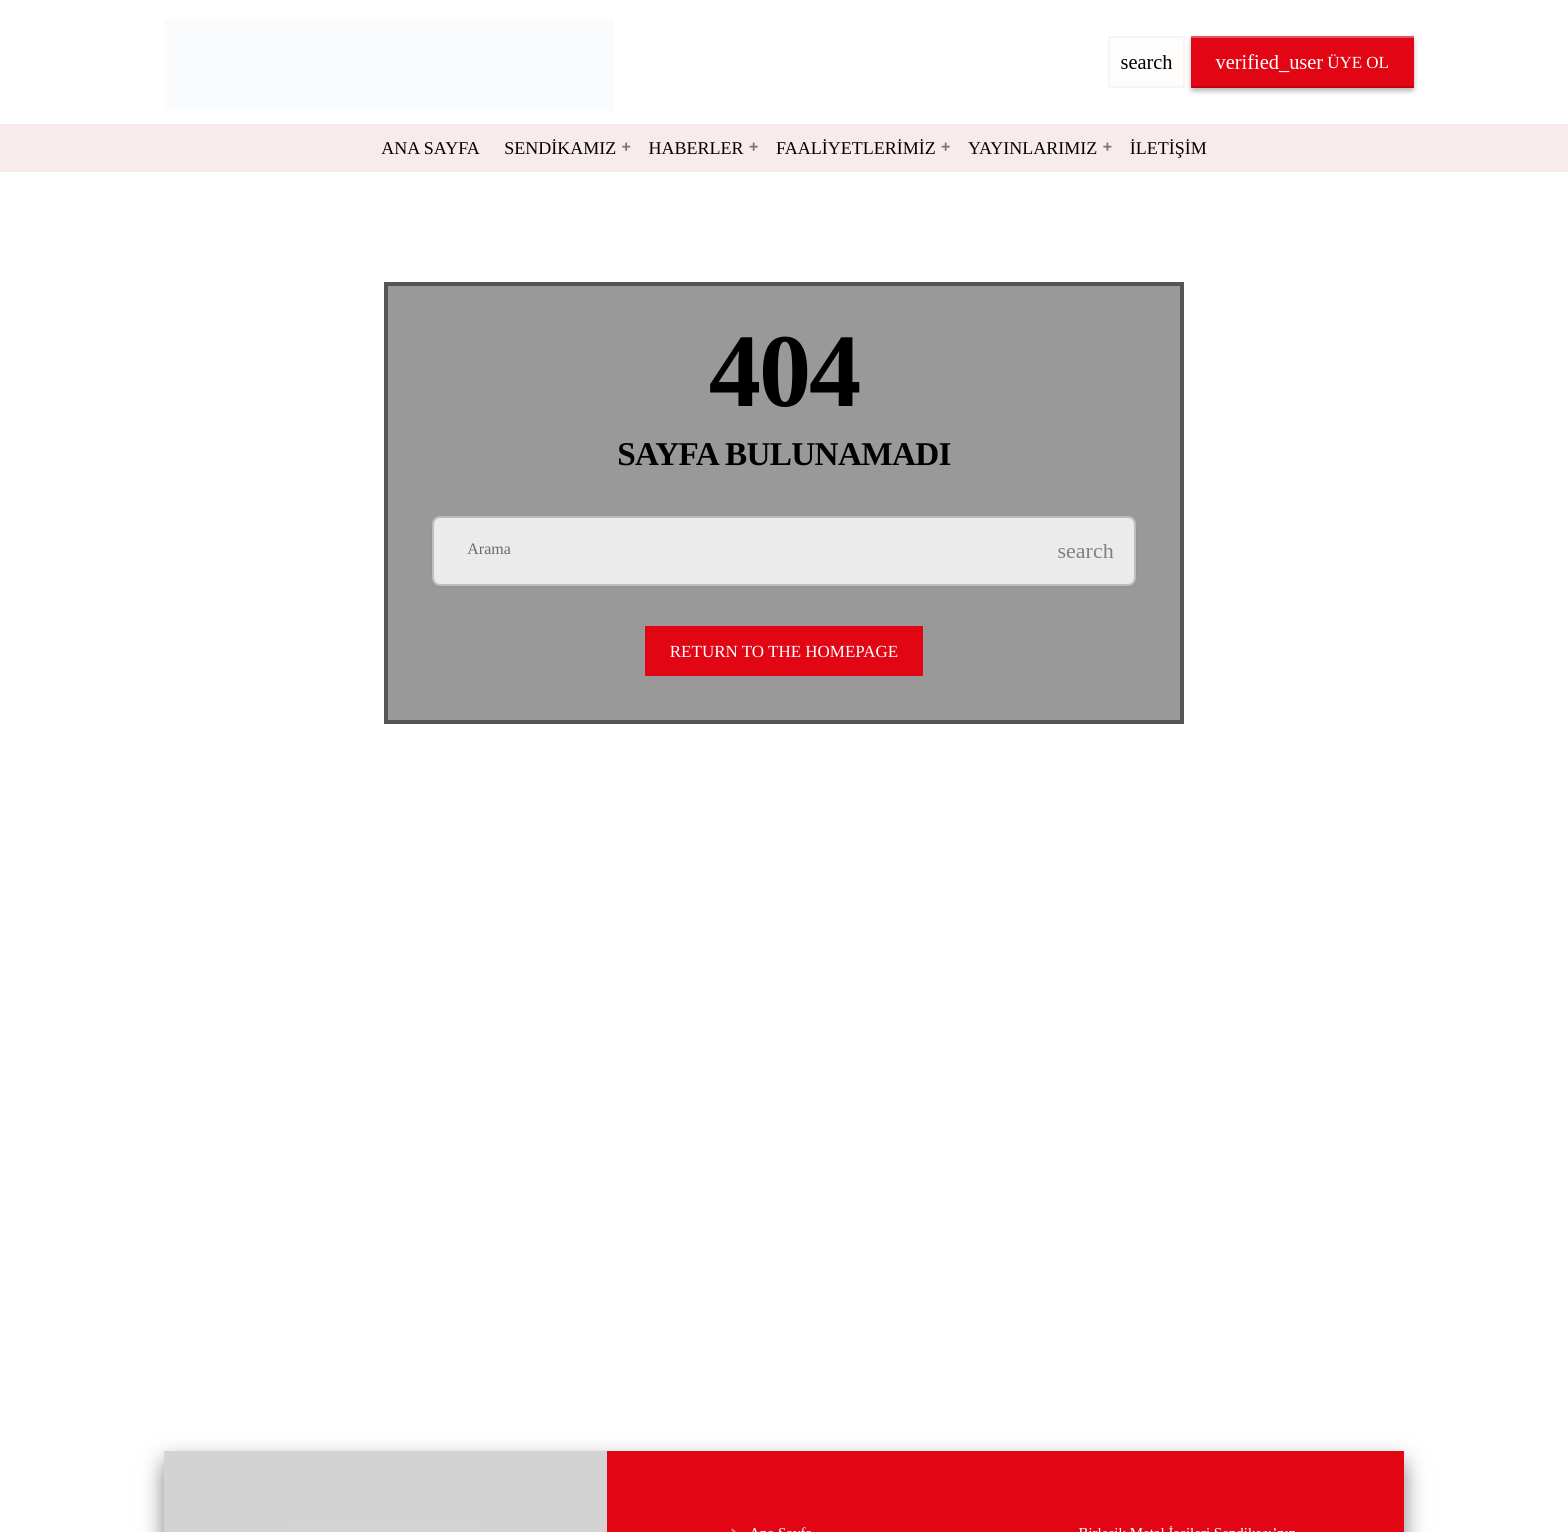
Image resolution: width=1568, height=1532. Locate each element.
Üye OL (1302, 62)
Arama (489, 550)
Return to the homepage (784, 651)
